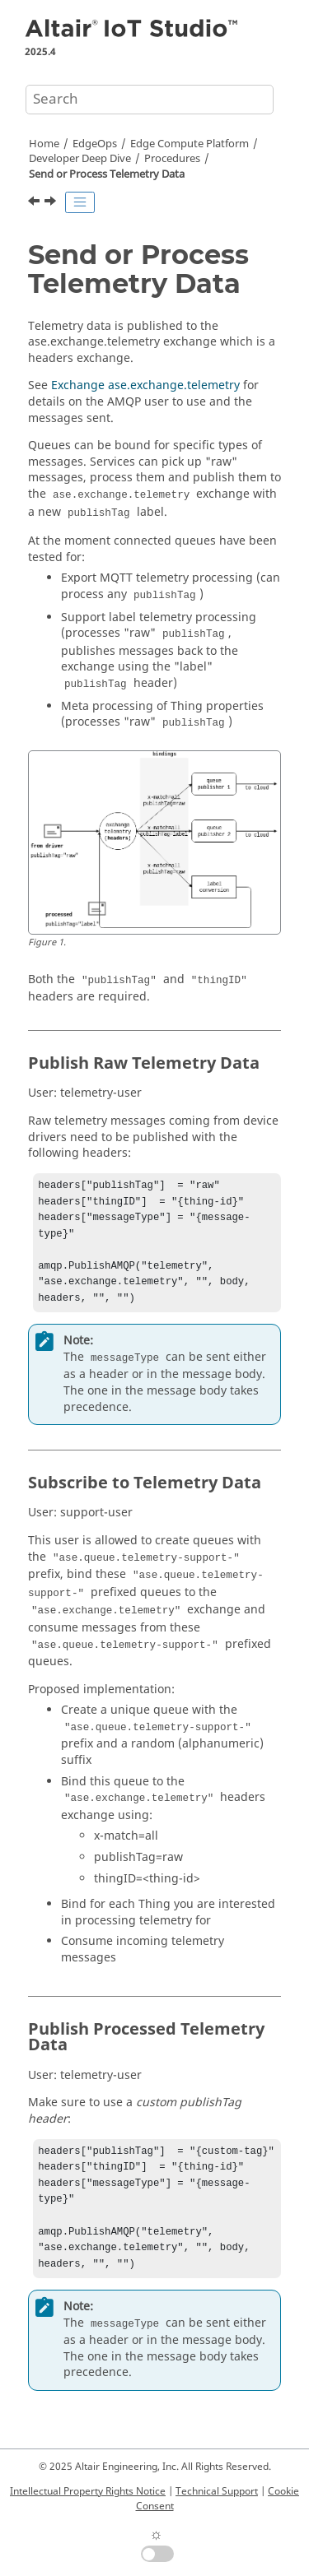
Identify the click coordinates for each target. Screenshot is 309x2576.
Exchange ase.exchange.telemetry (145, 385)
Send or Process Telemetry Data (107, 174)
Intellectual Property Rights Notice (88, 2491)
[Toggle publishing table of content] (80, 202)
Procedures (172, 158)
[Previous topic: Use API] (35, 203)
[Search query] (150, 99)
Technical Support (217, 2491)
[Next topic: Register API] (52, 203)
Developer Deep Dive (80, 158)
